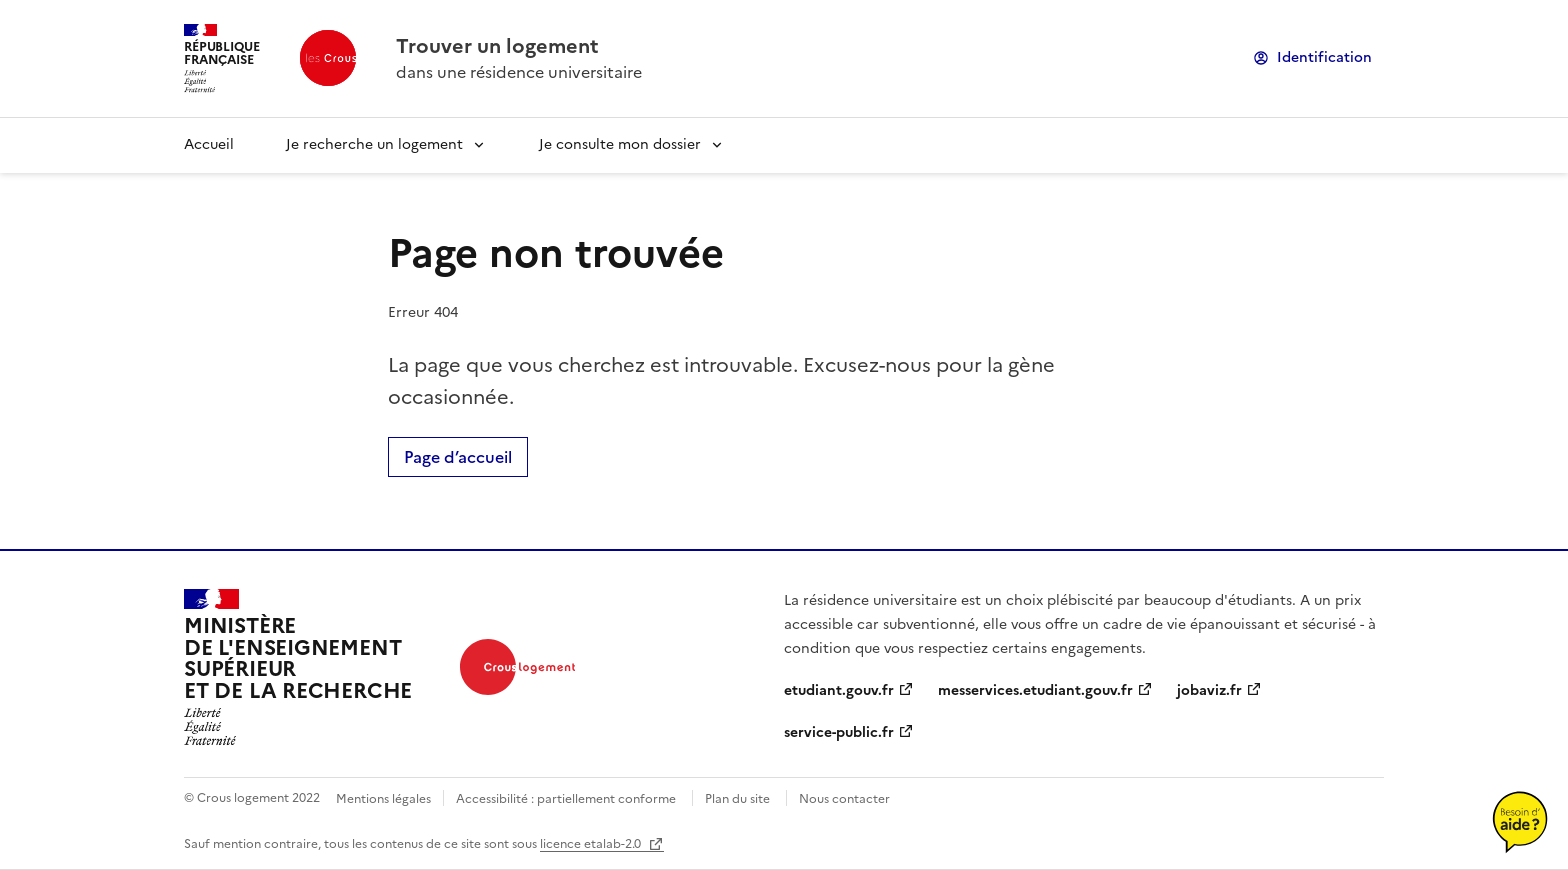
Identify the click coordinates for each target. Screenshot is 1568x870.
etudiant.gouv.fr (839, 690)
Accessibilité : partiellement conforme (566, 799)
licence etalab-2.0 (592, 844)
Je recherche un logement (374, 144)
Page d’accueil (458, 457)
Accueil (209, 144)
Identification (1324, 57)
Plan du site (737, 799)
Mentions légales (383, 799)
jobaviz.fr (1209, 690)
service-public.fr (839, 732)
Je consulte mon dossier (620, 144)
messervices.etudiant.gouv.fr (1035, 690)
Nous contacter (844, 799)
